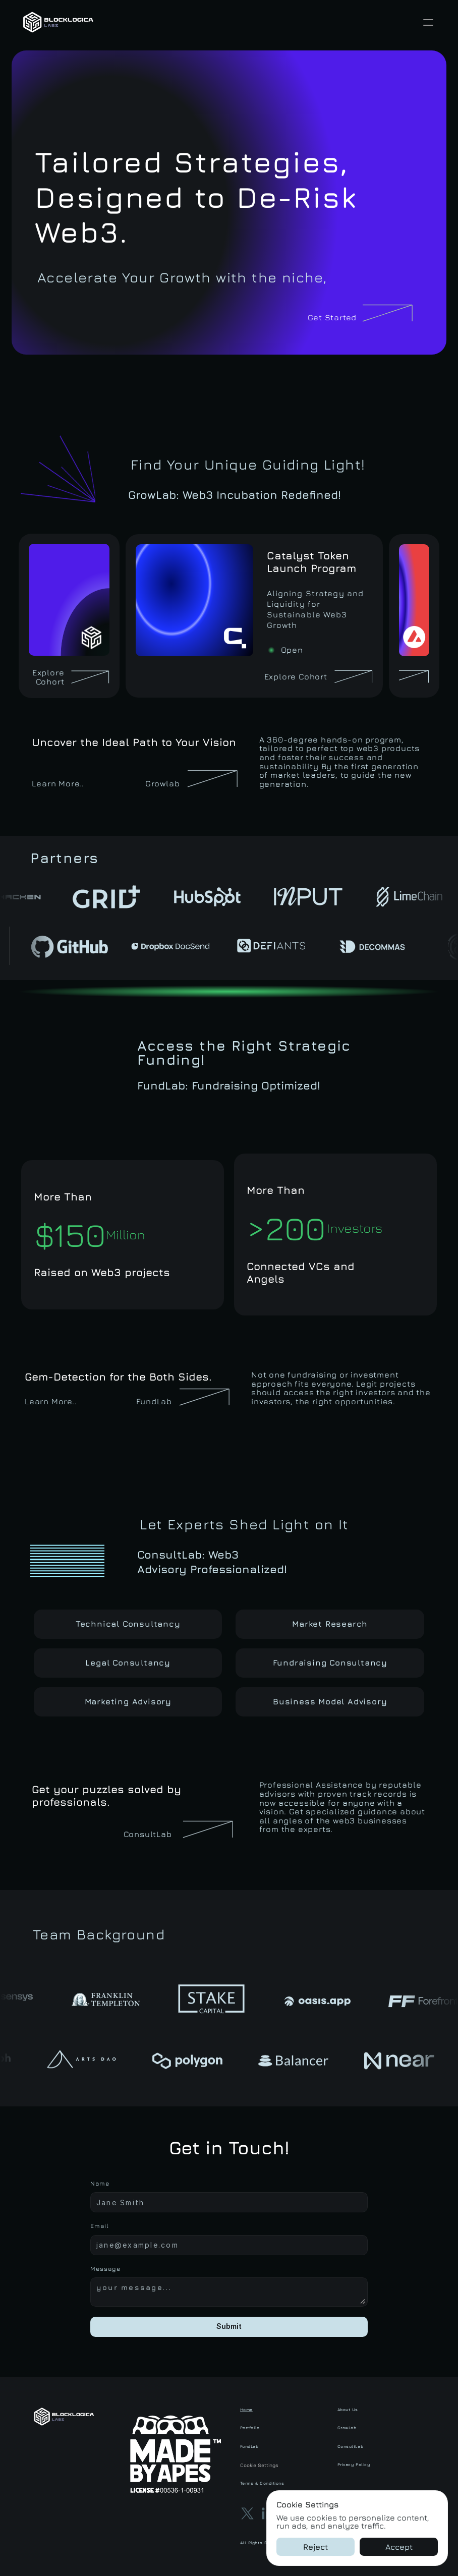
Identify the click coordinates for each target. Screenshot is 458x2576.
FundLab (154, 1401)
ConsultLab (350, 2446)
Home (246, 2409)
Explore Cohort (49, 677)
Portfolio (250, 2427)
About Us (347, 2409)
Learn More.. (58, 783)
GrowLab (347, 2427)
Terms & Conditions (262, 2483)
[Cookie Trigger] (282, 2465)
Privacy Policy (353, 2464)
